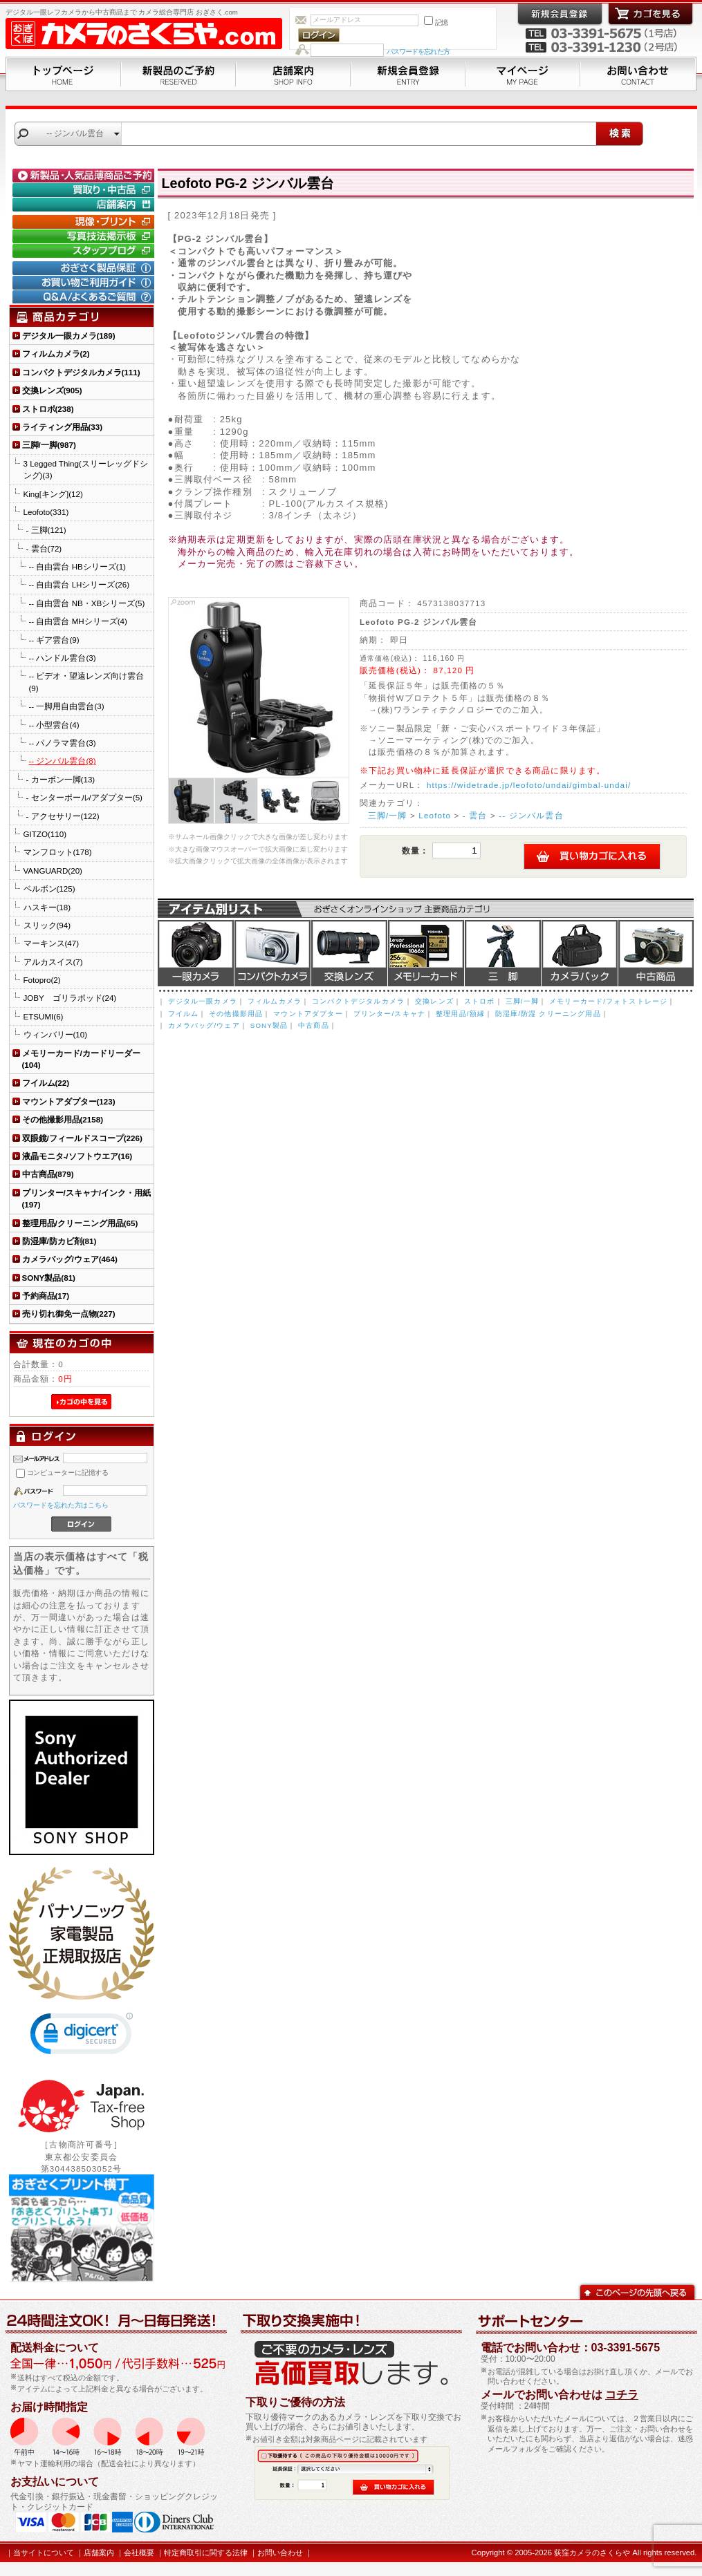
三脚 (503, 953)
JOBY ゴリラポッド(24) (70, 997)
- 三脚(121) (46, 529)
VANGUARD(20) (53, 870)
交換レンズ (349, 953)
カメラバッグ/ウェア (204, 1025)
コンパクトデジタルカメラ (358, 1001)
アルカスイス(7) (53, 961)
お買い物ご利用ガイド (85, 283)
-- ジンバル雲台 (531, 815)
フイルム (183, 1013)
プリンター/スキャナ (389, 1013)
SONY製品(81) (48, 1277)
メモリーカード (426, 953)
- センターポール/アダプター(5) (84, 797)
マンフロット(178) (58, 851)
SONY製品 (269, 1025)
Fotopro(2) (42, 979)
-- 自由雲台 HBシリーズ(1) (77, 566)
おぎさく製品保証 (85, 268)
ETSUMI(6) (44, 1016)
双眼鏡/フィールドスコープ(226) (82, 1138)
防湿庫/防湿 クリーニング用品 (548, 1013)
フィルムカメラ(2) (56, 353)
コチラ (621, 2394)
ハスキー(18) (47, 907)
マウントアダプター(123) (69, 1101)
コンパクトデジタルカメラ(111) (81, 372)
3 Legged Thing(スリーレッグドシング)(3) (86, 469)
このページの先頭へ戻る (637, 2291)
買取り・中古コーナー (85, 190)
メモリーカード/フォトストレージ (608, 1001)
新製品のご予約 (178, 74)
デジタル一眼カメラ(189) (69, 335)
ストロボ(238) (48, 408)
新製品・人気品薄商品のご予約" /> (85, 175)
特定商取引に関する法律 (206, 2552)
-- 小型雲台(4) (54, 724)
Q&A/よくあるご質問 (85, 297)
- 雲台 (475, 815)
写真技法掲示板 (85, 236)
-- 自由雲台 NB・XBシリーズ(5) (87, 603)
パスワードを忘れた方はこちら (61, 1505)
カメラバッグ (580, 953)
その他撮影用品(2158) (63, 1119)
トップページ (63, 74)
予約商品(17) (46, 1295)
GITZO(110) (45, 833)
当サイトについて (43, 2552)
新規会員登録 (408, 74)
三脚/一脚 (387, 815)
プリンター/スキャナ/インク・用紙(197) (86, 1198)
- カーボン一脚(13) (60, 779)
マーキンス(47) (52, 943)
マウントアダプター (307, 1013)
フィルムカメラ (275, 1001)
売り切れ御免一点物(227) (69, 1313)
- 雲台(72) (44, 548)
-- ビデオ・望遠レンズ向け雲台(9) (87, 681)
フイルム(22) (46, 1082)
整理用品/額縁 (460, 1013)
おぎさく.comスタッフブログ (85, 251)
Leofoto (434, 815)
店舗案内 (293, 74)
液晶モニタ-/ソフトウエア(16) (77, 1155)
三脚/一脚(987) (49, 444)
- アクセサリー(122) (63, 815)
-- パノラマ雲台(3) (62, 742)
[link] (81, 2036)
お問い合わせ (638, 74)
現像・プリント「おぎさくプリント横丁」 (85, 222)
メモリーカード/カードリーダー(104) (81, 1059)
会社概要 (139, 2552)
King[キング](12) (53, 493)
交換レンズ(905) (52, 390)
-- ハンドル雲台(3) (62, 657)
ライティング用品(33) (62, 426)
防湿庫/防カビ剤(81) (59, 1241)
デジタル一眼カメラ (196, 953)
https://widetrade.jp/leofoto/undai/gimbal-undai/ (529, 784)
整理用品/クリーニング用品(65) (80, 1223)
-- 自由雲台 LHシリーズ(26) (79, 584)
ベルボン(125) (49, 888)
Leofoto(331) (46, 511)
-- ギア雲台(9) (54, 639)
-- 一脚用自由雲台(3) (66, 706)
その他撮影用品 (236, 1013)
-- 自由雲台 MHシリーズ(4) (78, 621)
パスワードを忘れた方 (418, 51)
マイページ (522, 74)
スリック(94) (47, 925)
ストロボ (479, 1001)
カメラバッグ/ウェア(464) (70, 1258)
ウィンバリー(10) (56, 1034)
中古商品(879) (48, 1173)
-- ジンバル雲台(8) (62, 760)
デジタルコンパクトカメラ (272, 953)
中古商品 (656, 953)
